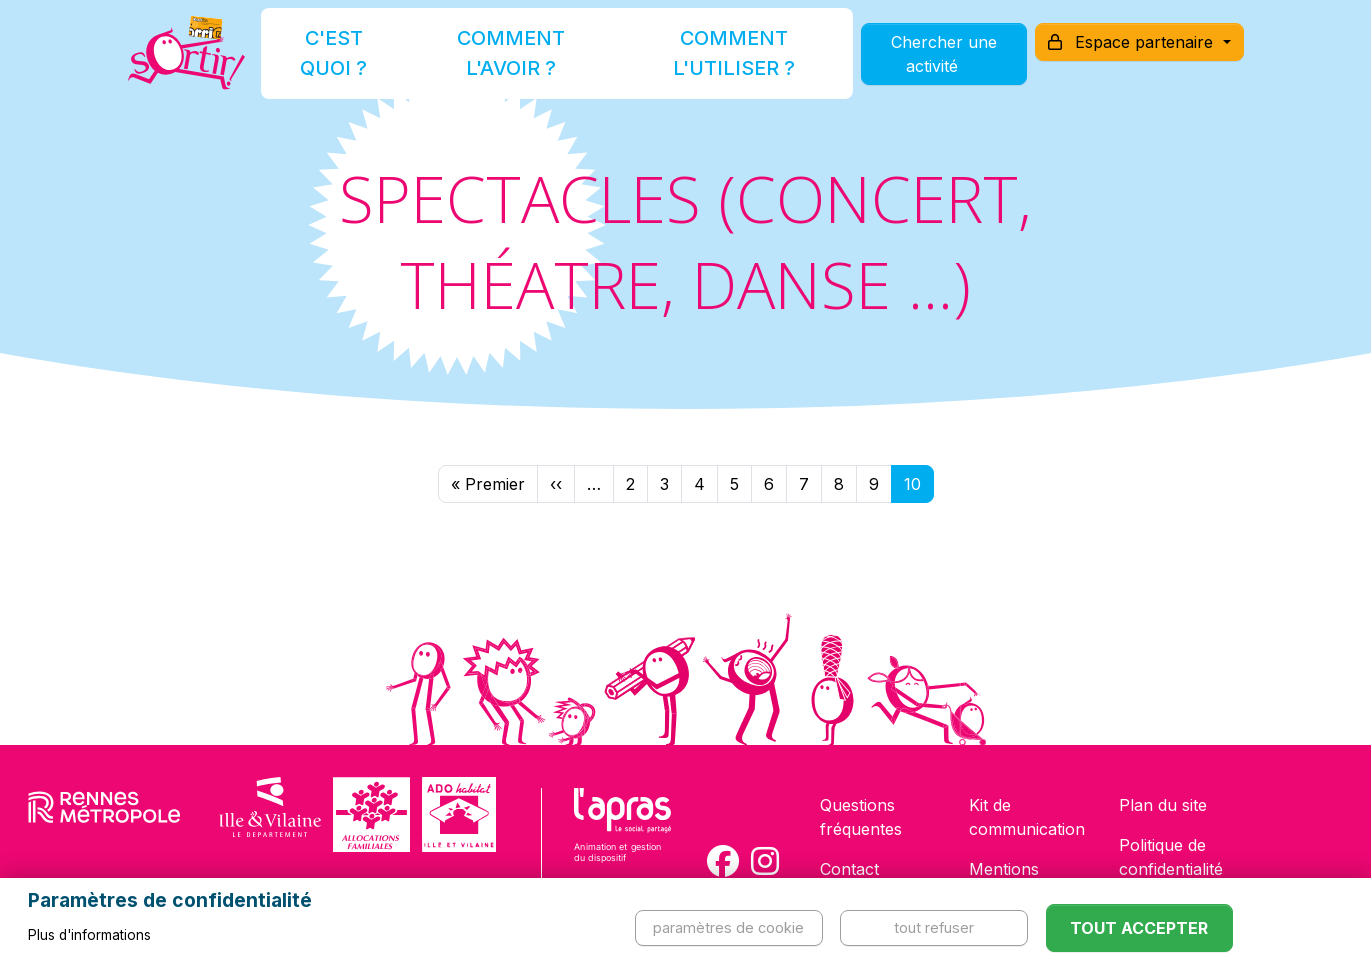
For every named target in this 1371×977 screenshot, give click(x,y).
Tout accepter (1139, 928)
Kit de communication (1027, 817)
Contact (849, 869)
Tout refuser (934, 927)
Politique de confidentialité (1171, 857)
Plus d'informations (89, 935)
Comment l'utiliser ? (707, 63)
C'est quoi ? (367, 63)
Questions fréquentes (861, 817)
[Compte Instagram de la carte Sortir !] (765, 861)
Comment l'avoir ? (519, 63)
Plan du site (1163, 805)
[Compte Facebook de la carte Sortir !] (723, 861)
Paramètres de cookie (728, 927)
